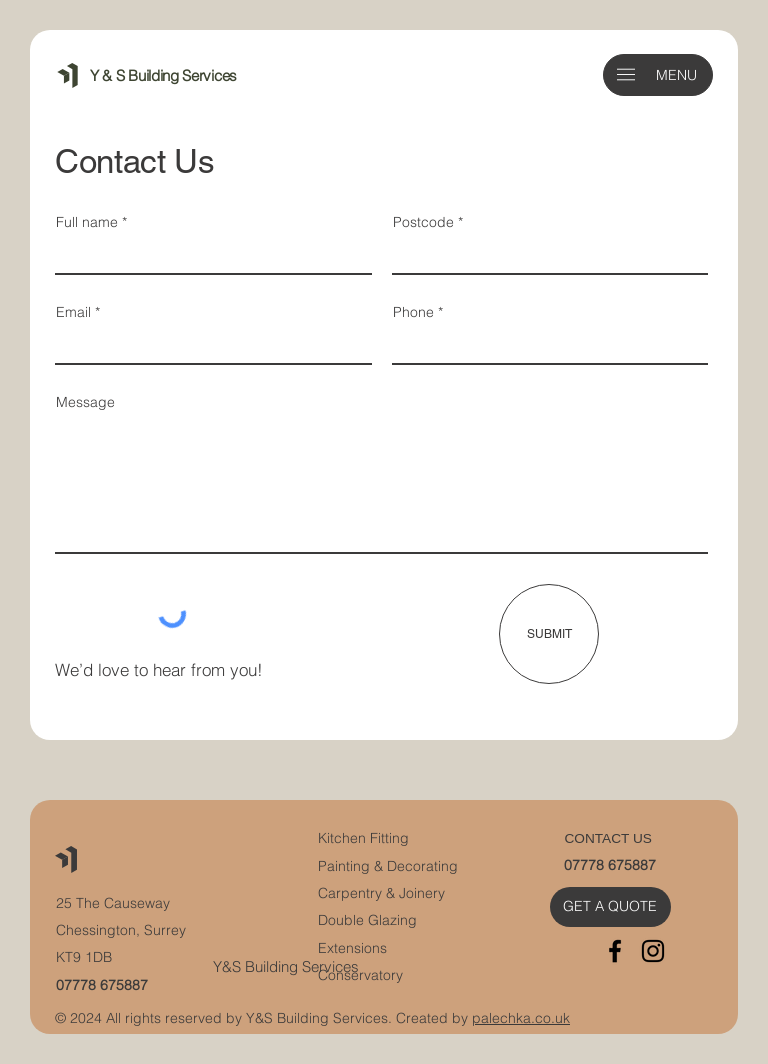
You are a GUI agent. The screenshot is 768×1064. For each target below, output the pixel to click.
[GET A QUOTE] (610, 906)
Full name (87, 222)
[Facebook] (615, 951)
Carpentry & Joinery (381, 893)
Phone (413, 312)
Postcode (423, 222)
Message (85, 402)
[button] (626, 74)
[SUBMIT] (549, 634)
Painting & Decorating (388, 866)
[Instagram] (653, 951)
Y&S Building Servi (274, 966)
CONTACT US (607, 838)
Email (73, 312)
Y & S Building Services (163, 75)
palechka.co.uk (521, 1018)
